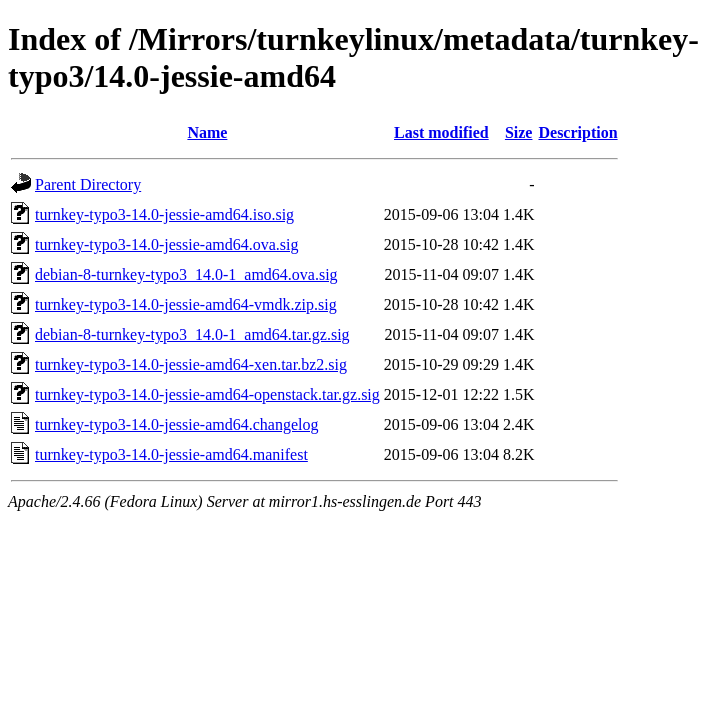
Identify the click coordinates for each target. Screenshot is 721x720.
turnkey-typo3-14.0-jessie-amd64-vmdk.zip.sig (186, 304)
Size (519, 132)
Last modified (441, 132)
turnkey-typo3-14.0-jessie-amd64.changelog (176, 424)
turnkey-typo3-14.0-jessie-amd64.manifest (171, 454)
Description (577, 132)
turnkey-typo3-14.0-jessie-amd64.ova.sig (167, 244)
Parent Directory (88, 184)
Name (207, 132)
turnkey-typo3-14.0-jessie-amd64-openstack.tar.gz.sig (207, 394)
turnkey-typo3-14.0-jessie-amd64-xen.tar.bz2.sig (191, 364)
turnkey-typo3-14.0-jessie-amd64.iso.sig (164, 214)
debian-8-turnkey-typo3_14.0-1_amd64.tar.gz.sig (192, 334)
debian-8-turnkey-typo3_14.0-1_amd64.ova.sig (186, 274)
